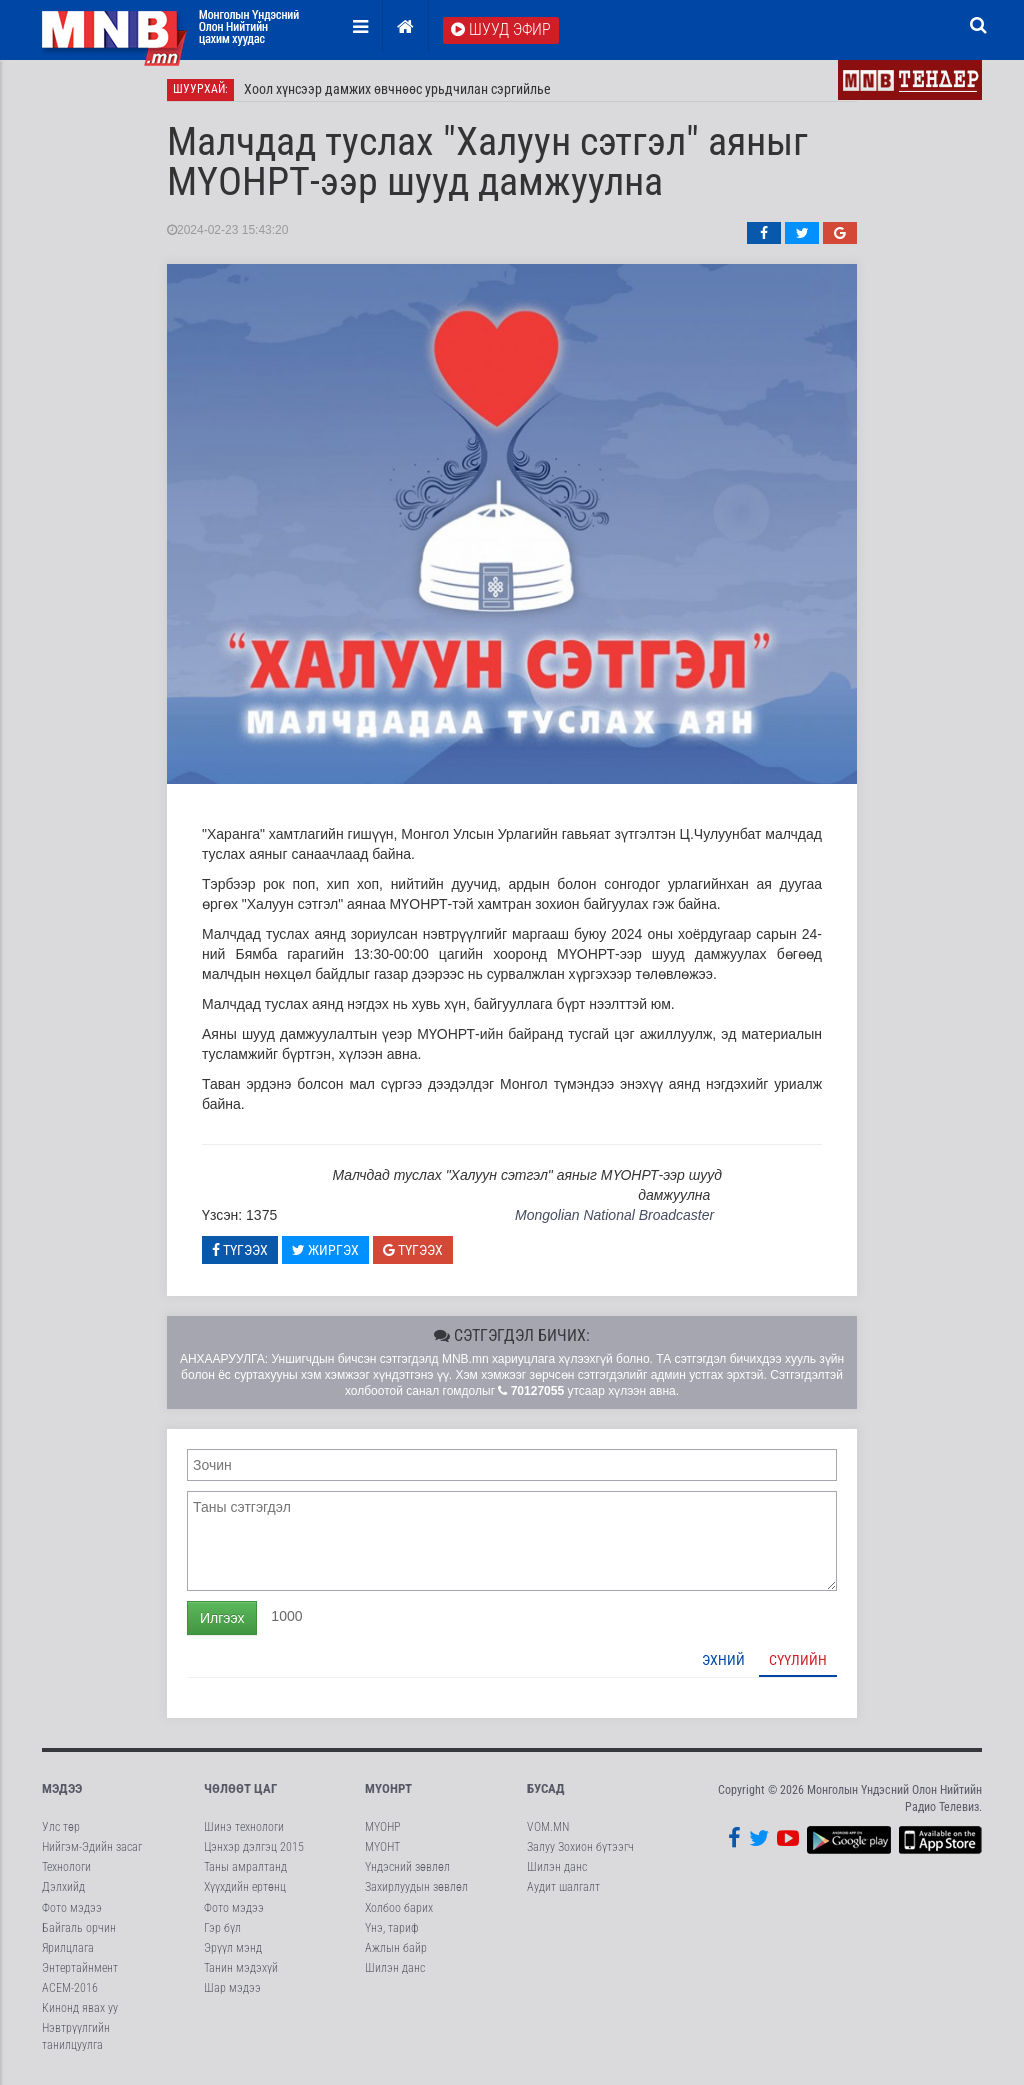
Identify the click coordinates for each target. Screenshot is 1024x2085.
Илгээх (222, 1618)
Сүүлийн (798, 1660)
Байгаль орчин (79, 1928)
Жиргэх (325, 1250)
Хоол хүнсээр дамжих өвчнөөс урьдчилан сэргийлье (397, 90)
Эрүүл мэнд (233, 1948)
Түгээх (240, 1250)
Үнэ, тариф (392, 1928)
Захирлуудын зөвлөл (416, 1888)
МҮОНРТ (388, 1788)
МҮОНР (382, 1828)
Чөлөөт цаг (240, 1788)
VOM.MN (548, 1828)
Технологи (66, 1868)
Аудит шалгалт (563, 1888)
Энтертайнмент (80, 1969)
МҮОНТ (382, 1848)
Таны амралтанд (245, 1868)
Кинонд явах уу (80, 2009)
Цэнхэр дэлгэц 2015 (254, 1848)
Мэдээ (62, 1788)
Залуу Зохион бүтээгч (580, 1848)
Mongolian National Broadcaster (614, 1216)
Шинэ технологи (244, 1828)
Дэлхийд (63, 1888)
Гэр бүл (222, 1928)
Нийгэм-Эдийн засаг (92, 1848)
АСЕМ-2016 (70, 1989)
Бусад (546, 1788)
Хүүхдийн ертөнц (245, 1888)
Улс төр (61, 1828)
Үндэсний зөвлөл (407, 1868)
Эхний (723, 1660)
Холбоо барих (399, 1908)
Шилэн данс (395, 1969)
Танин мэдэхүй (241, 1969)
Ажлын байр (396, 1948)
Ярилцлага (68, 1948)
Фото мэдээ (72, 1908)
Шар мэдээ (232, 1989)
